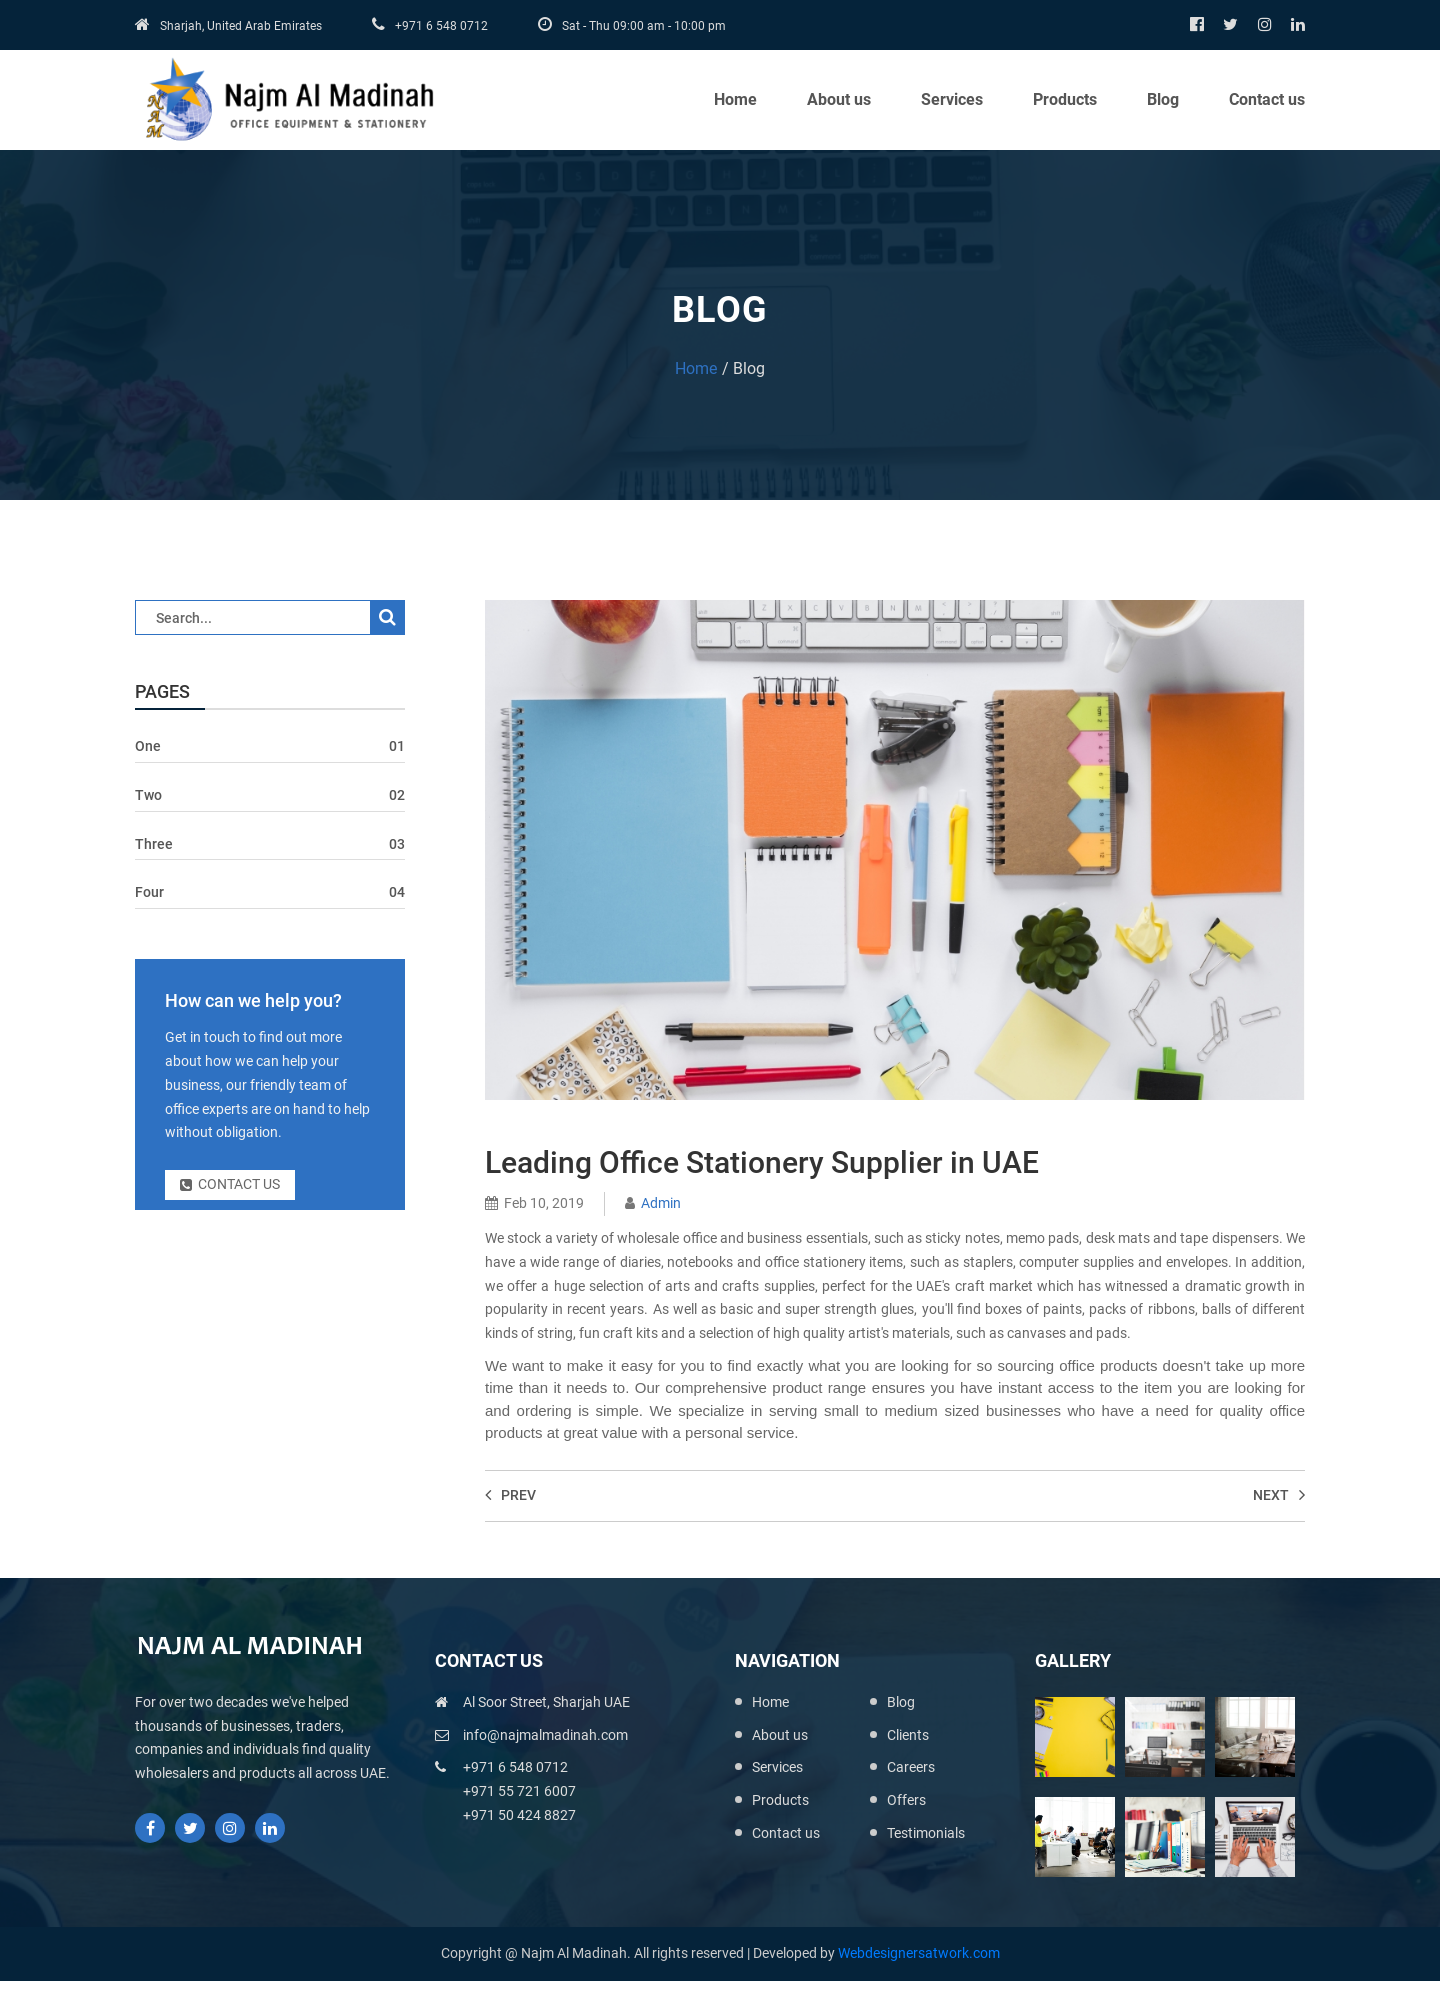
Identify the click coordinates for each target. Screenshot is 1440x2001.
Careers (911, 1767)
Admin (661, 1203)
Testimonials (926, 1833)
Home (735, 99)
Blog (1163, 99)
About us (839, 99)
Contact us (1267, 99)
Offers (906, 1800)
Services (952, 99)
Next (1279, 1495)
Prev (510, 1495)
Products (1065, 99)
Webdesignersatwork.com (919, 1953)
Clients (908, 1735)
